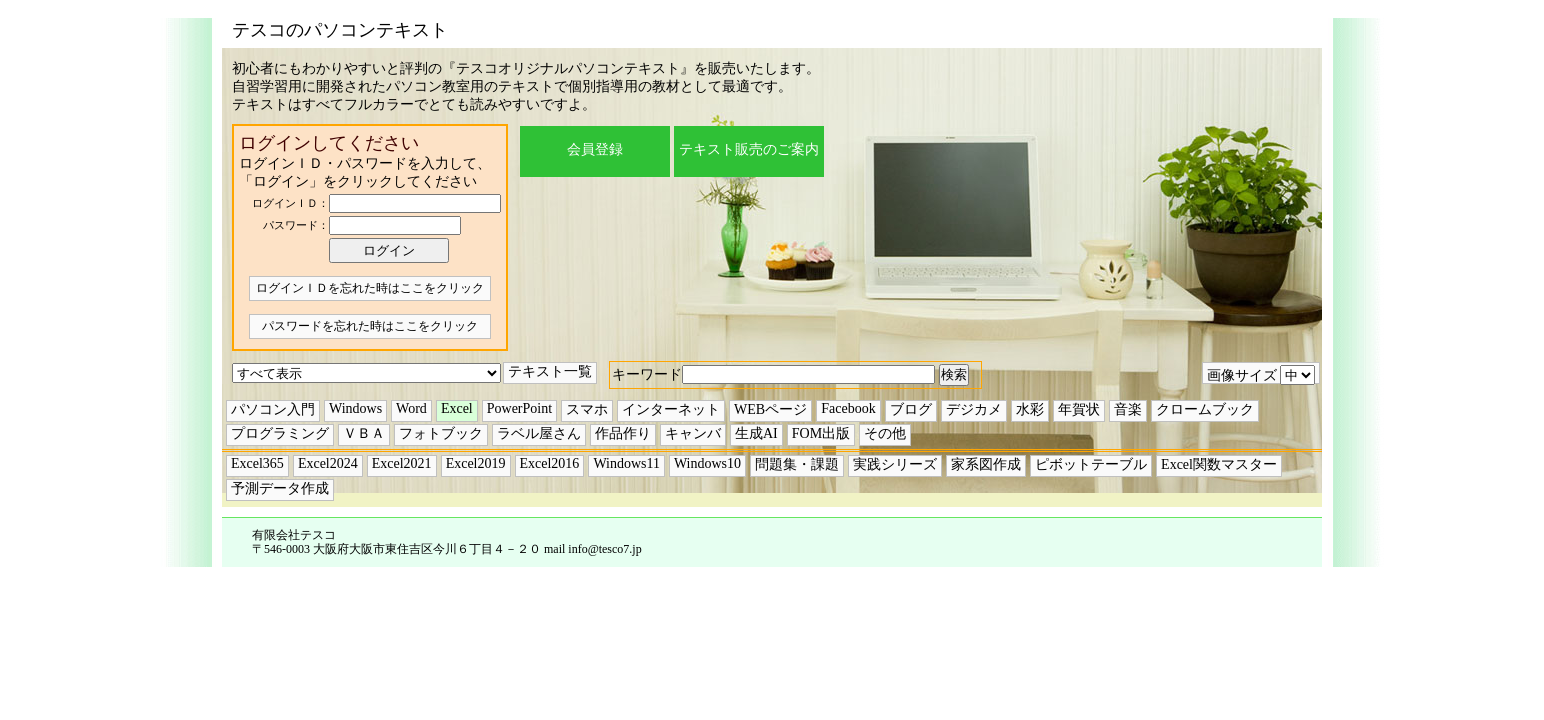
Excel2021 (402, 463)
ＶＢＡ (364, 433)
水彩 (1030, 409)
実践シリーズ (895, 464)
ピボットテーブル (1091, 464)
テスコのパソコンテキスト (340, 30)
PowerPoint (519, 408)
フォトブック (441, 433)
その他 (885, 433)
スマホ (587, 409)
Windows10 (707, 463)
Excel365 (257, 463)
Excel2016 (550, 463)
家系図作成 (986, 464)
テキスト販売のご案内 (749, 149)
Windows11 (626, 463)
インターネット (671, 409)
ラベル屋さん (539, 433)
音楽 (1128, 409)
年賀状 (1079, 409)
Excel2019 (476, 463)
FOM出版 (821, 433)
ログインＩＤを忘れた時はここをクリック (370, 288)
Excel (457, 408)
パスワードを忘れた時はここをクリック (370, 326)
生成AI (756, 433)
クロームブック (1205, 409)
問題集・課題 (797, 464)
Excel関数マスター (1219, 464)
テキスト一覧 (550, 371)
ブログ (911, 409)
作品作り (623, 433)
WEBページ (770, 409)
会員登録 (595, 149)
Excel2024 (328, 463)
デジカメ (974, 409)
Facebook (848, 408)
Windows (355, 408)
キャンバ (693, 433)
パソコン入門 (273, 409)
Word (411, 408)
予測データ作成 (280, 488)
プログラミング (280, 433)
